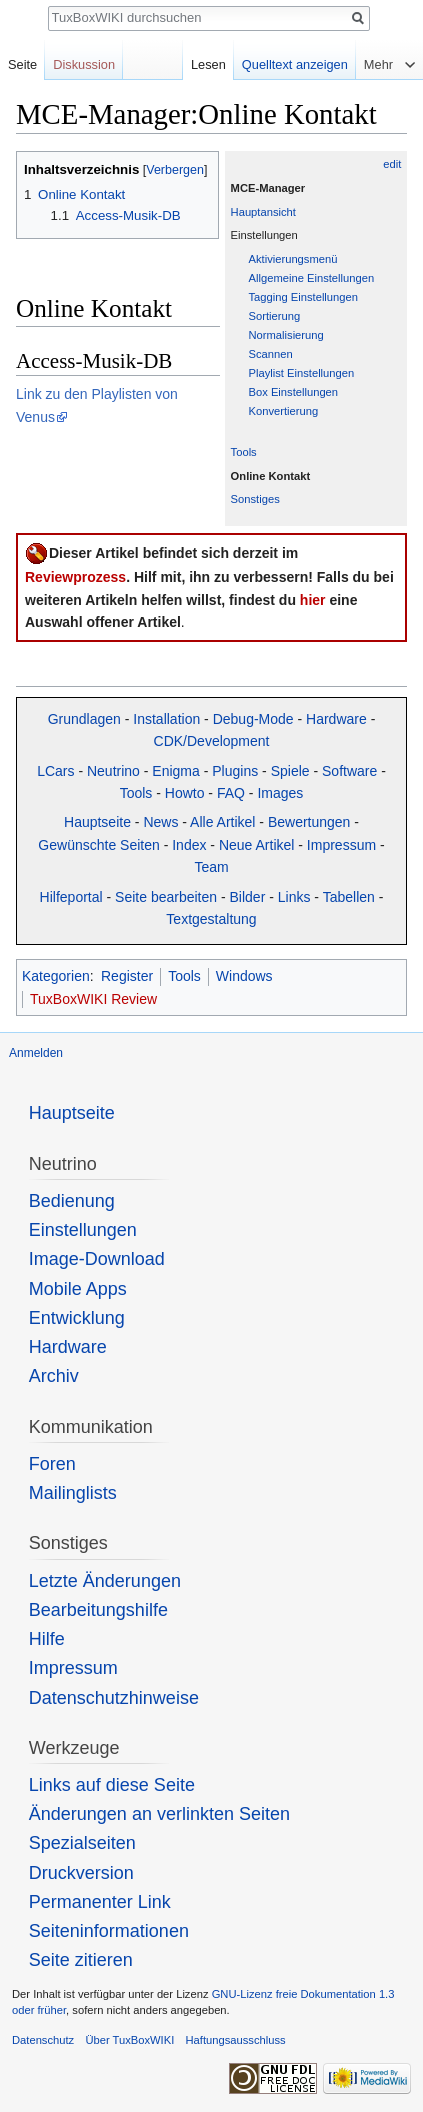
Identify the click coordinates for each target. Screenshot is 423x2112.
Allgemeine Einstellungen (312, 278)
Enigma (175, 771)
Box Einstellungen (294, 392)
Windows (244, 976)
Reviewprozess (75, 577)
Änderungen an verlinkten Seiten (159, 1814)
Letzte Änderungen (105, 1581)
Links (294, 897)
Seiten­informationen (109, 1931)
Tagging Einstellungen (303, 297)
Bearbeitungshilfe (98, 1610)
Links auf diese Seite (112, 1785)
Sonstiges (255, 499)
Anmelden (36, 1053)
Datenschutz (43, 2040)
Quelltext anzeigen (295, 64)
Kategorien (56, 976)
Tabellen (349, 897)
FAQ (231, 793)
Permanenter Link (100, 1902)
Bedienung (72, 1201)
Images (280, 793)
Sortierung (275, 316)
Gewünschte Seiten (98, 845)
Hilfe (47, 1639)
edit (392, 164)
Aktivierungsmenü (293, 259)
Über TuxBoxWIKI (129, 2040)
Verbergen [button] (175, 170)
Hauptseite (97, 822)
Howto (185, 793)
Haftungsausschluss (235, 2040)
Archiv (54, 1376)
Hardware (336, 719)
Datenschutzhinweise (114, 1698)
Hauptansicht (263, 212)
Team (211, 867)
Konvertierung (284, 411)
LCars (55, 771)
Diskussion (84, 64)
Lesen (208, 64)
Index (189, 845)
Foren (52, 1464)
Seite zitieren (81, 1960)
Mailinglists (73, 1493)
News (160, 822)
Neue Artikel (256, 845)
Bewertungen (309, 822)
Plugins (235, 771)
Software (349, 771)
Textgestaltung (211, 919)
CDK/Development (212, 741)
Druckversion (81, 1873)
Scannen (271, 354)
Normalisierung (286, 335)
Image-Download (97, 1259)
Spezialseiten (82, 1843)
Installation (166, 719)
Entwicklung (77, 1318)
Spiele (290, 771)
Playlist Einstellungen (302, 373)
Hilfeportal (71, 897)
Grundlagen (84, 719)
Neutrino (113, 771)
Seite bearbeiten (166, 897)
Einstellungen (83, 1230)
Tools (244, 452)
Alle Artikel (222, 822)
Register (127, 976)
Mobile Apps (78, 1289)
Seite (22, 64)
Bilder (248, 897)
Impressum (341, 845)
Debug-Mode (253, 719)
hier (313, 600)
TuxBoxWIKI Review (93, 999)
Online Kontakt (271, 476)
